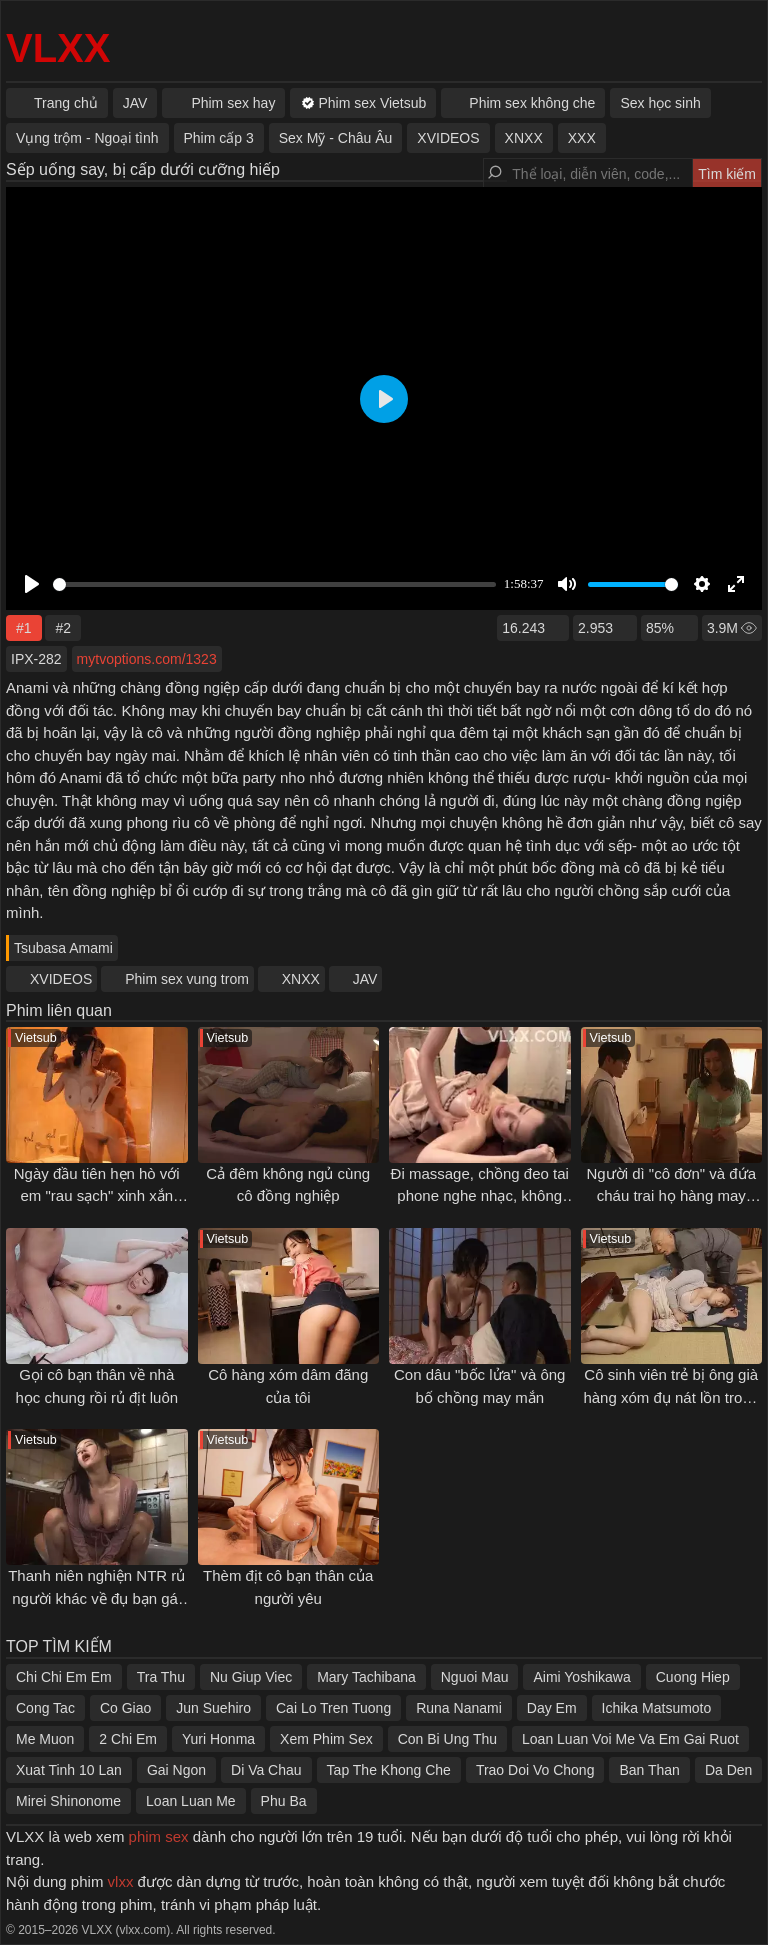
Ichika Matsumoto (657, 1708)
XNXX (301, 979)
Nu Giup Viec (251, 1677)
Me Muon (45, 1739)
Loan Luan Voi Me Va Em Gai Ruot (630, 1739)
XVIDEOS (61, 979)
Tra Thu (161, 1677)
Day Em (552, 1708)
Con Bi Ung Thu (447, 1739)
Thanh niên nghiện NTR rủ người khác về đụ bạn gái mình (96, 1598)
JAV (365, 979)
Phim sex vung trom (187, 979)
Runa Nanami (459, 1708)
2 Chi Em (128, 1739)
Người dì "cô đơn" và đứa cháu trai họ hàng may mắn (671, 1196)
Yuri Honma (218, 1739)
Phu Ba (284, 1801)
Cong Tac (45, 1708)
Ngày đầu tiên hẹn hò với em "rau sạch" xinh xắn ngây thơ (97, 1196)
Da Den (728, 1770)
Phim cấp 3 (219, 138)
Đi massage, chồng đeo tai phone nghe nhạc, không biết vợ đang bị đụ (480, 1196)
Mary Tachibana (366, 1677)
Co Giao (125, 1708)
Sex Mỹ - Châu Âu (336, 138)
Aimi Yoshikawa (581, 1677)
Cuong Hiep (693, 1677)
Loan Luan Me (191, 1801)
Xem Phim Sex (326, 1739)
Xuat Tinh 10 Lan (69, 1770)
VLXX (58, 48)
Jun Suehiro (213, 1708)
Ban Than (649, 1770)
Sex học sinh (660, 103)
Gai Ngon (176, 1770)
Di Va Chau (266, 1770)
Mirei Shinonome (68, 1801)
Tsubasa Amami (63, 948)
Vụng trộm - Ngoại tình (87, 138)
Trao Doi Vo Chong (535, 1770)
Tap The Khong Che (389, 1770)
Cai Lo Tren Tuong (333, 1708)
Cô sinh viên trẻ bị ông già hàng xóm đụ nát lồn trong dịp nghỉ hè (671, 1397)
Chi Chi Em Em (64, 1677)
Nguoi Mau (475, 1677)
